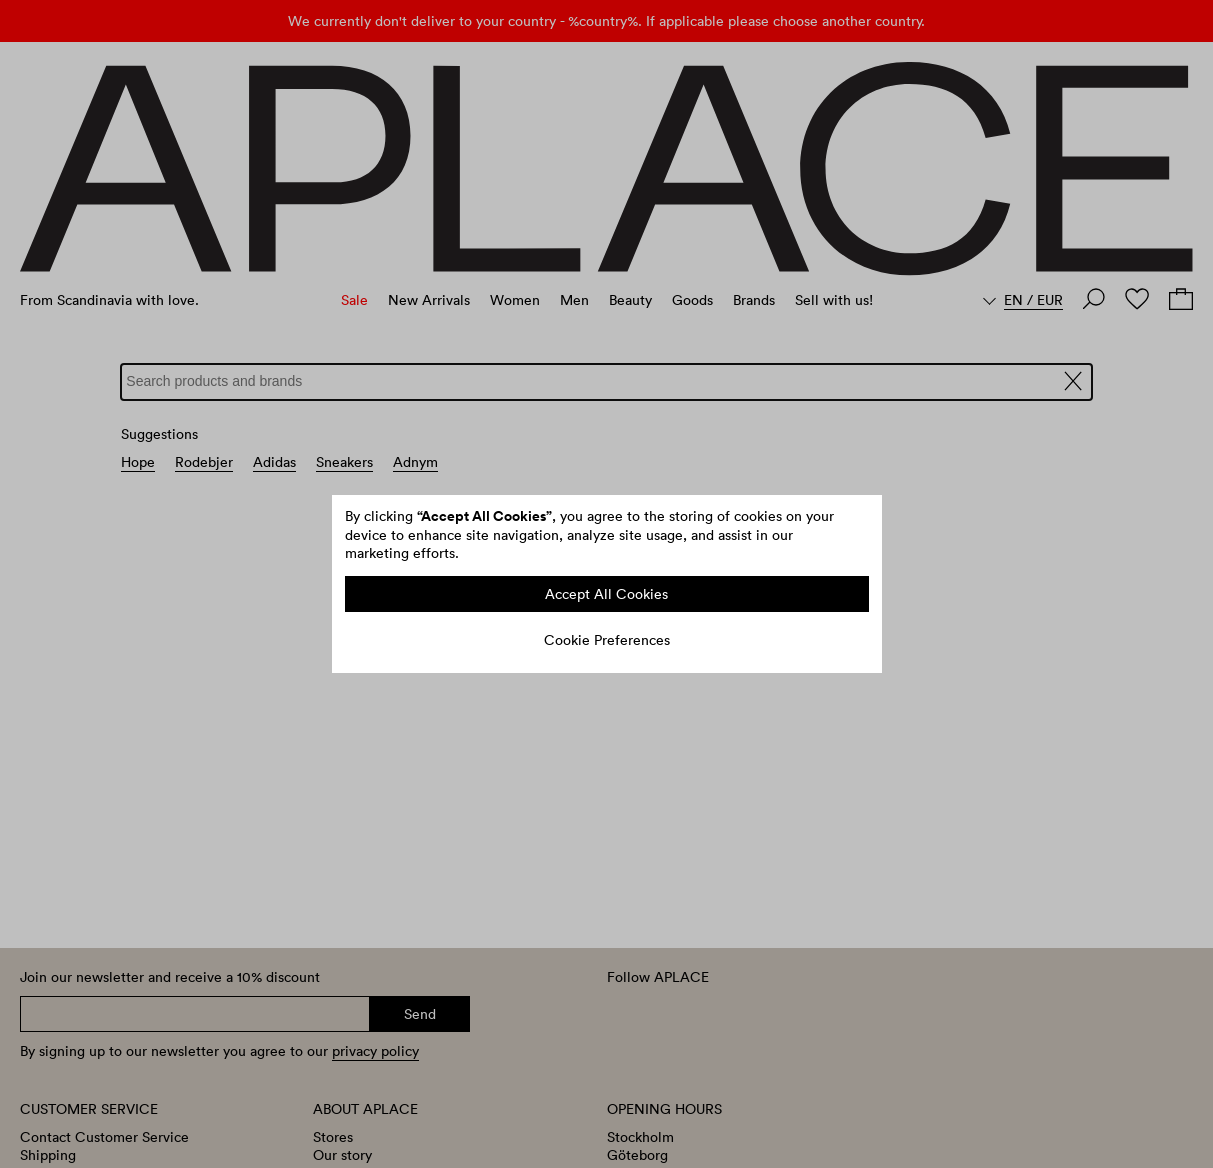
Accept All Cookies (606, 594)
